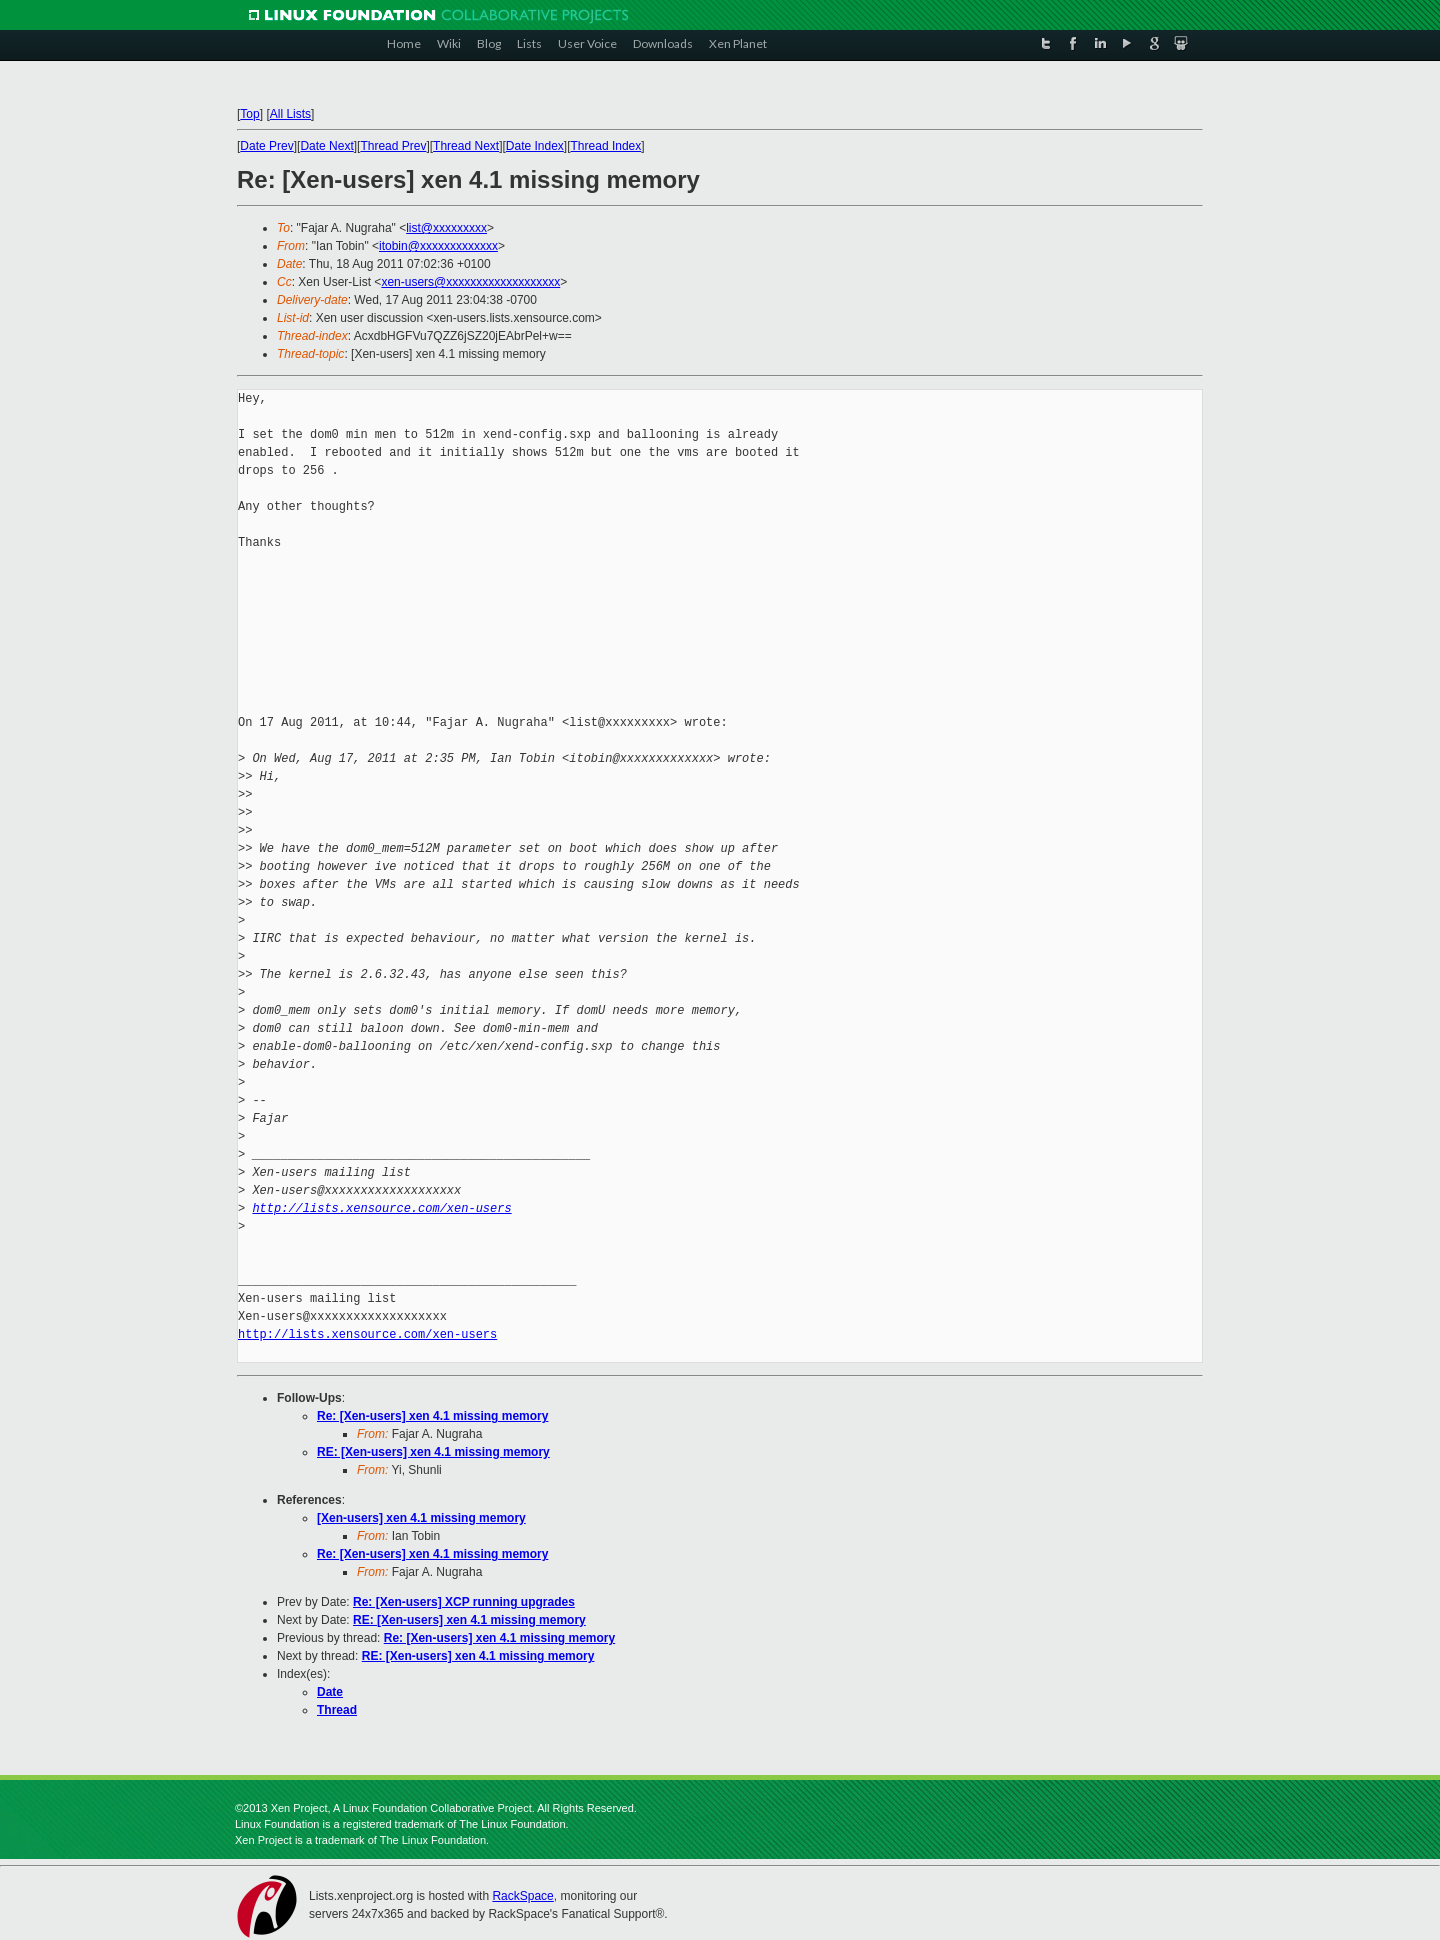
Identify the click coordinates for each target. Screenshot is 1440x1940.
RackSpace (522, 1896)
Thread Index (606, 146)
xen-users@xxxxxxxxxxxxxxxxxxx (470, 282)
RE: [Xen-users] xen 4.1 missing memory (433, 1452)
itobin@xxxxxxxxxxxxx (438, 246)
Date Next (326, 146)
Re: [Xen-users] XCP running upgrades (464, 1602)
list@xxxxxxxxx (446, 228)
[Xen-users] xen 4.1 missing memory (421, 1518)
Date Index (535, 146)
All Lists (290, 114)
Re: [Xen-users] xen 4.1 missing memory (432, 1416)
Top (249, 114)
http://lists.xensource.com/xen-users (381, 1208)
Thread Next (466, 146)
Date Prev (266, 146)
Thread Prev (393, 146)
